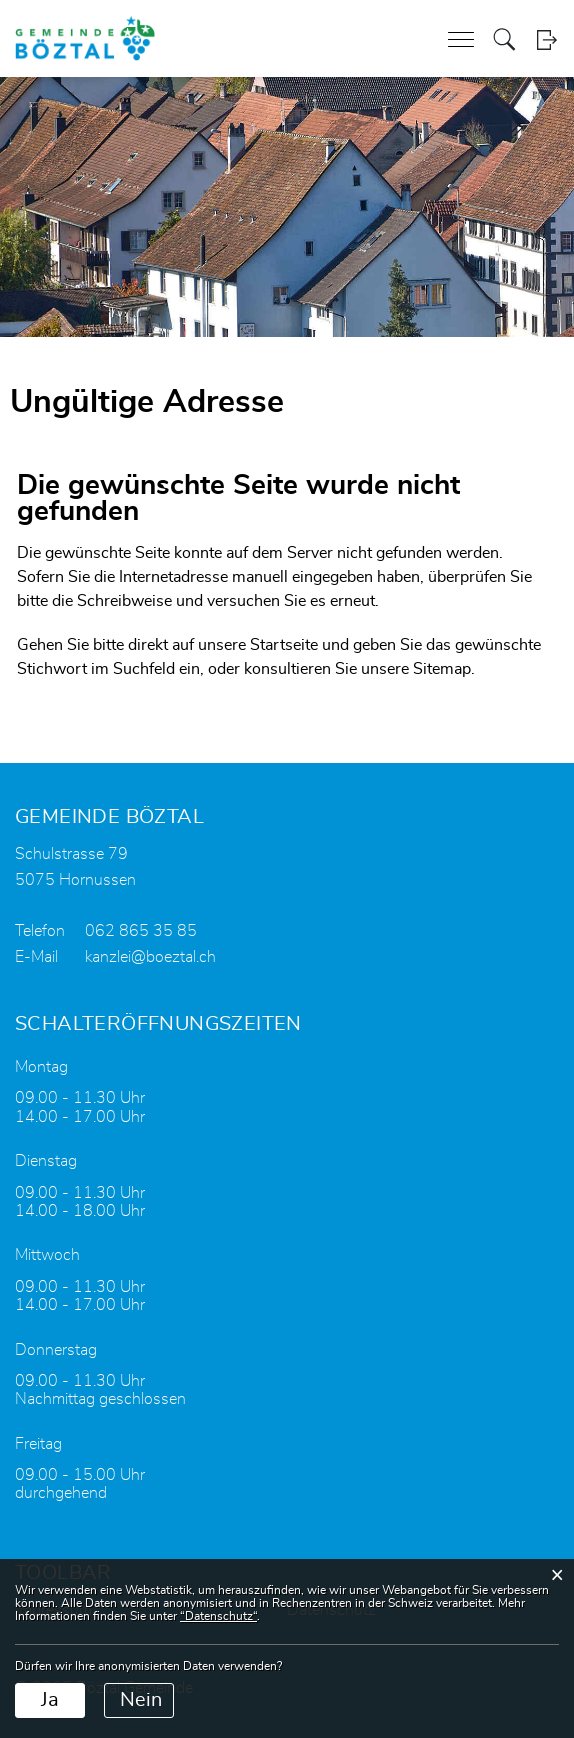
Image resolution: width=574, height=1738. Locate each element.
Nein (141, 1700)
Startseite (284, 645)
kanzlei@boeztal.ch (150, 957)
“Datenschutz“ (218, 1616)
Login (546, 39)
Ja (50, 1700)
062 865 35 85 (141, 931)
